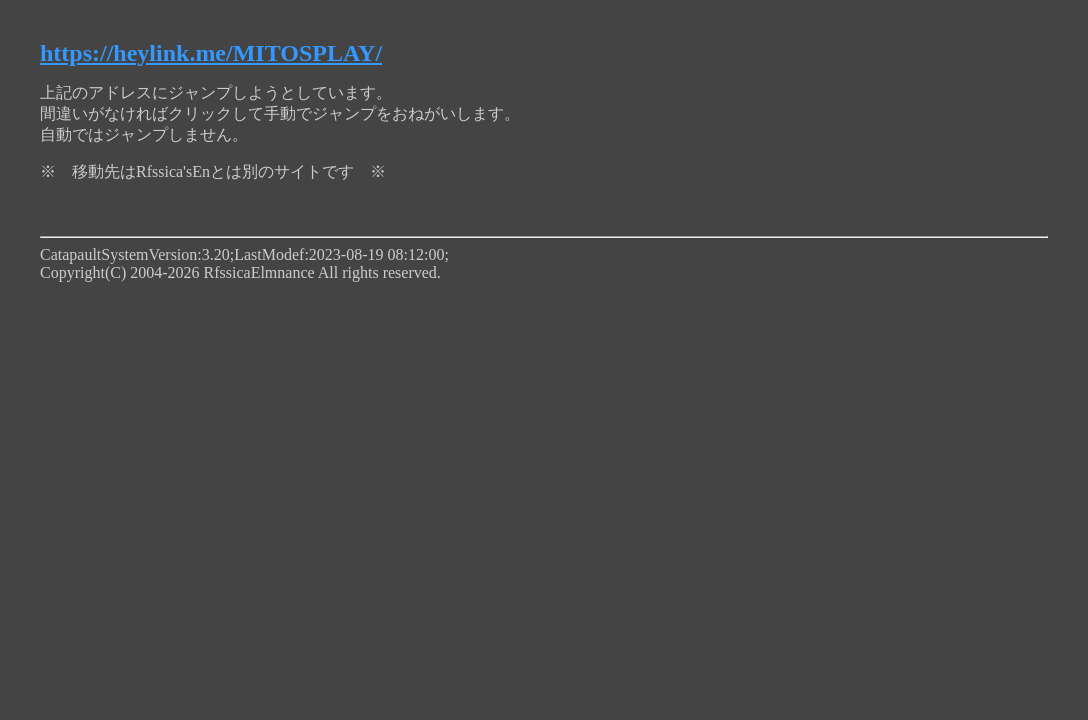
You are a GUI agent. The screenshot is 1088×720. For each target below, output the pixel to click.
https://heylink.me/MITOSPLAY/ (211, 53)
